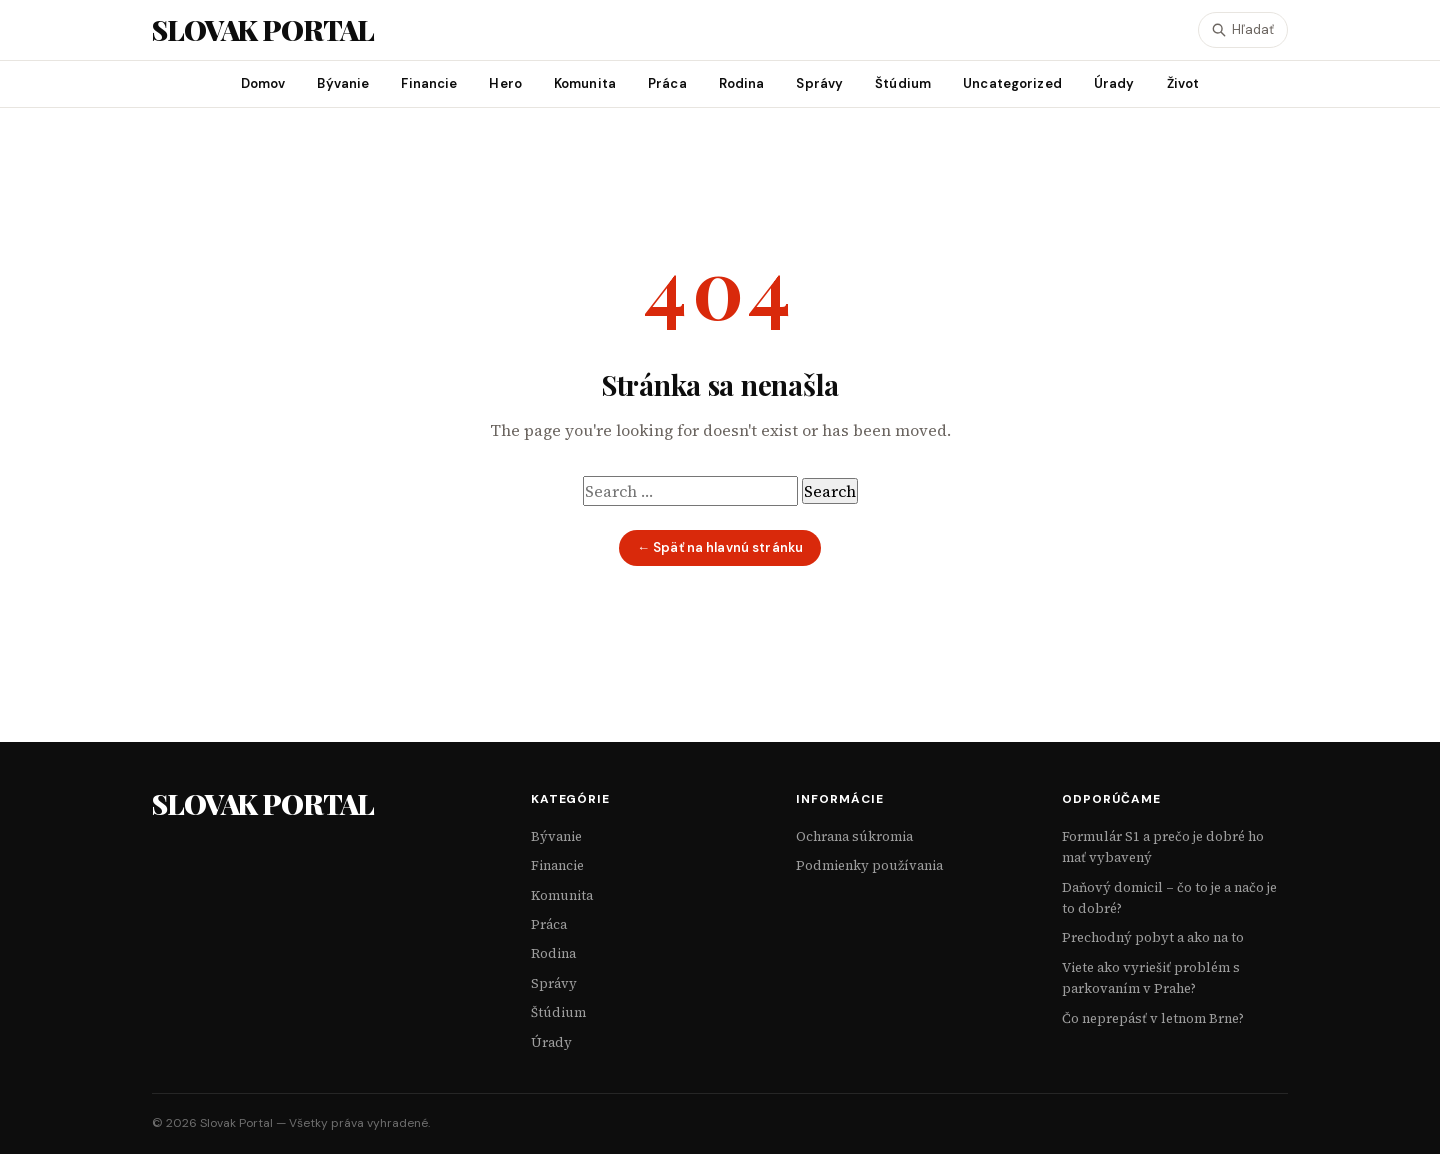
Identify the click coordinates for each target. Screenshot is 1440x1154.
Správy (819, 83)
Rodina (742, 83)
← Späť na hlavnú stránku (720, 547)
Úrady (1114, 83)
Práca (667, 83)
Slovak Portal (262, 803)
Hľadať (1243, 29)
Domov (263, 83)
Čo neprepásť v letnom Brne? (1153, 1018)
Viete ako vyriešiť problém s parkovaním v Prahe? (1151, 978)
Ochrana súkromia (854, 836)
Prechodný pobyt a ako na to (1153, 937)
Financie (429, 83)
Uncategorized (1012, 83)
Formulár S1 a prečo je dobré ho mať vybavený (1163, 847)
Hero (505, 83)
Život (1183, 83)
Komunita (585, 83)
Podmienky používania (869, 865)
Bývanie (343, 83)
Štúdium (903, 83)
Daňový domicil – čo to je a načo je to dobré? (1169, 898)
